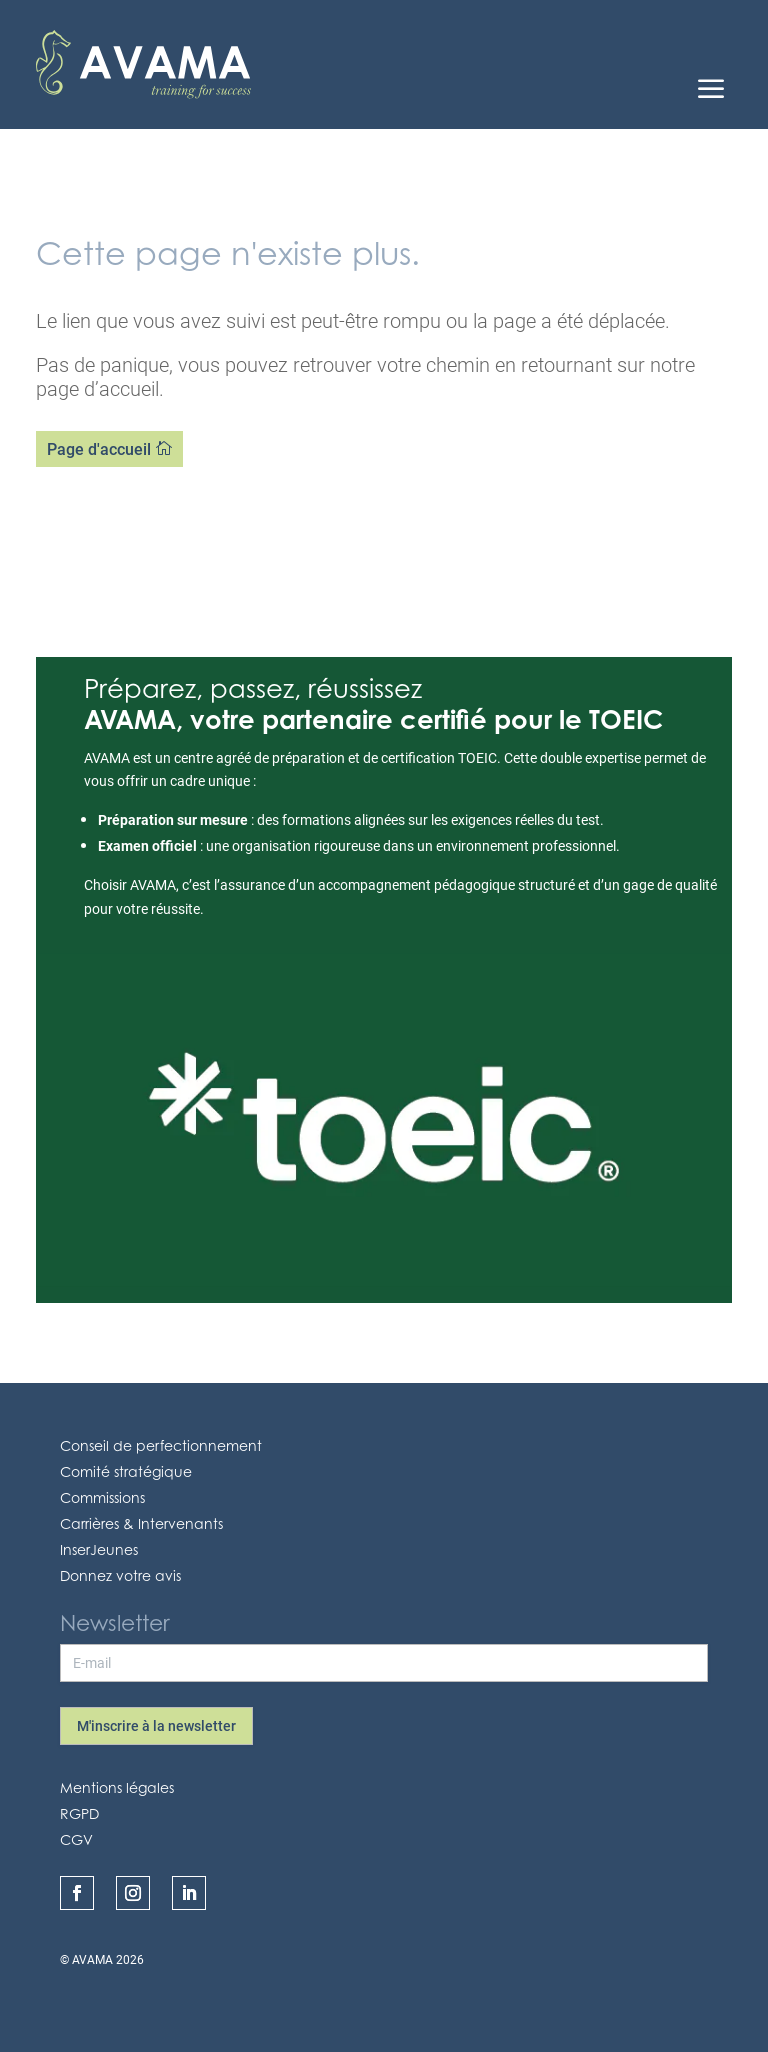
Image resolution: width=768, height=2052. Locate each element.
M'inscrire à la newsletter (156, 1725)
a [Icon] (711, 91)
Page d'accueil (99, 448)
